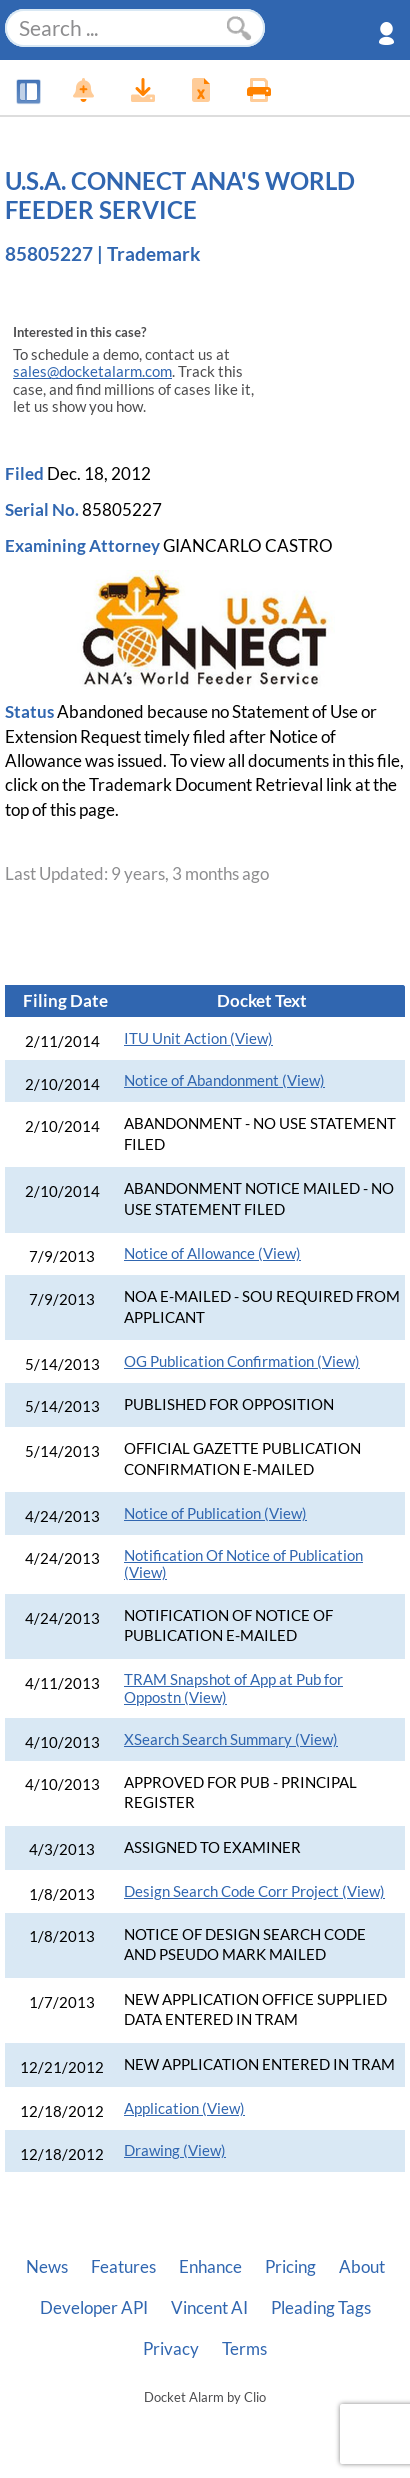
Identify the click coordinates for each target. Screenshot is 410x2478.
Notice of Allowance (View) (212, 1253)
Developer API (94, 2308)
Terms (244, 2349)
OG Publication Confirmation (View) (242, 1361)
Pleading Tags (321, 2308)
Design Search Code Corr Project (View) (254, 1891)
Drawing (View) (175, 2150)
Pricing (290, 2267)
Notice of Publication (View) (215, 1513)
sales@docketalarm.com (92, 371)
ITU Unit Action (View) (198, 1038)
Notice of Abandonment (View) (224, 1080)
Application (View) (184, 2108)
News (47, 2267)
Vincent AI (209, 2308)
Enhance (210, 2267)
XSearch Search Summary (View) (231, 1739)
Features (123, 2267)
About (362, 2267)
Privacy (171, 2349)
